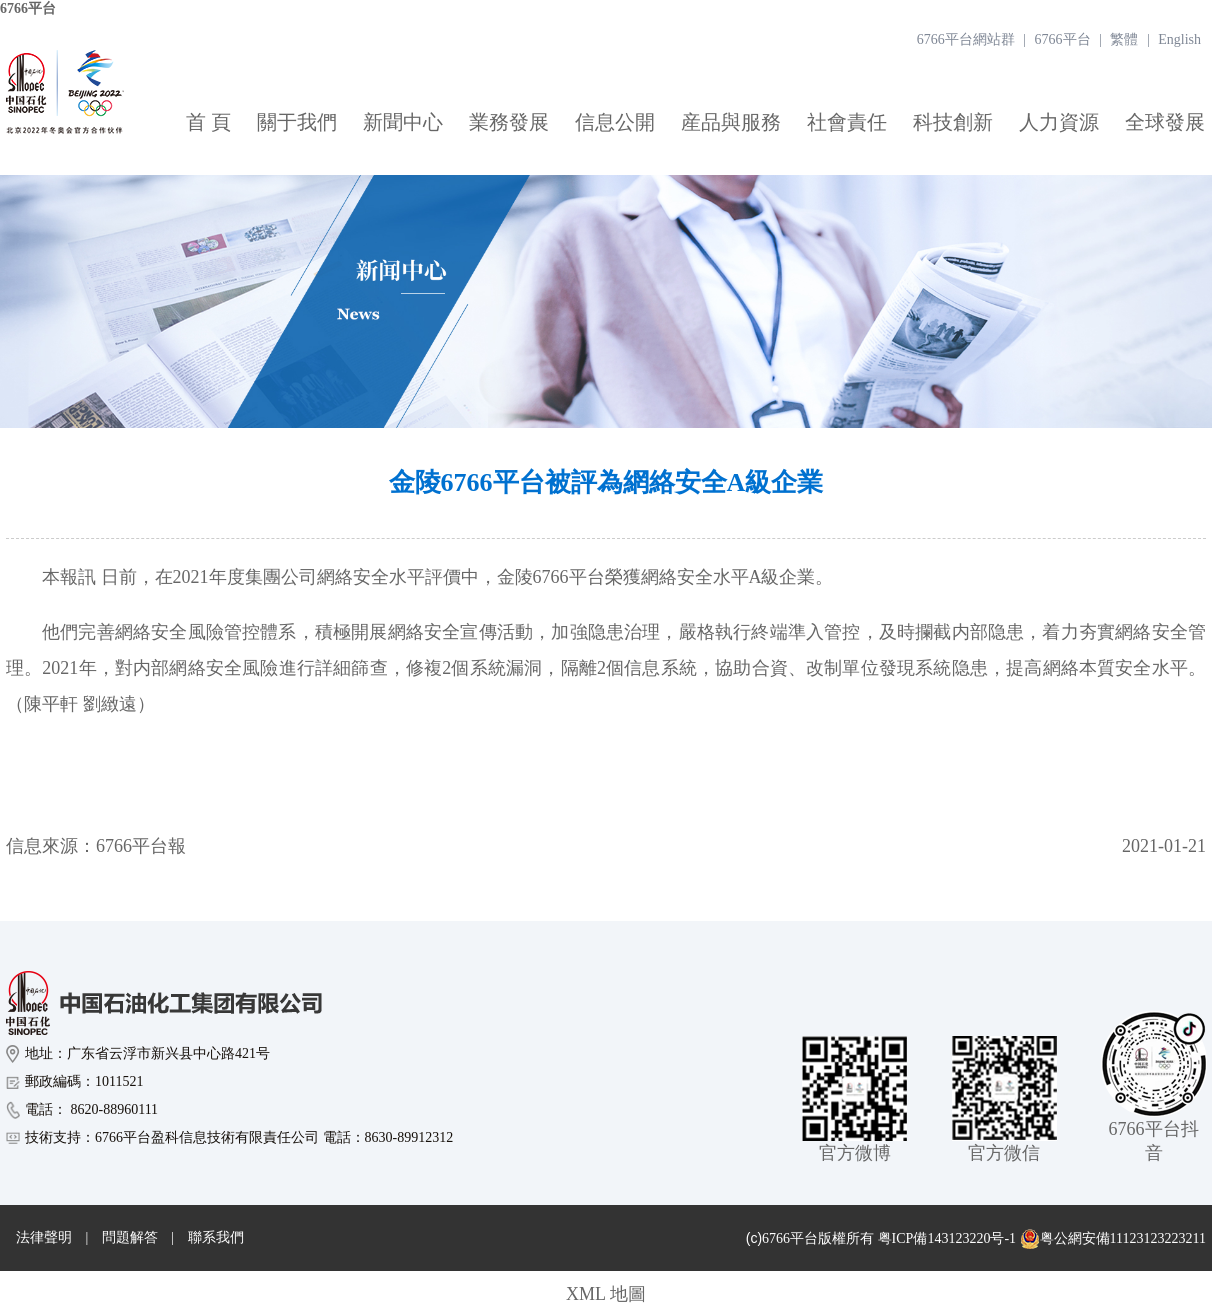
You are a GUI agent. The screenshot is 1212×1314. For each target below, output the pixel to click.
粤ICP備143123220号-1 (947, 1238)
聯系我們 (216, 1237)
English (1179, 39)
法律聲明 (44, 1237)
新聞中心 (403, 122)
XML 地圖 (606, 1294)
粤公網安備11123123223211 (1113, 1239)
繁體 (1124, 39)
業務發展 (509, 122)
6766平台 (28, 8)
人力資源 (1059, 122)
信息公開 (615, 122)
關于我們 (297, 122)
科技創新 (953, 122)
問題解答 (130, 1237)
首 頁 (208, 122)
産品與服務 (731, 122)
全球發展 (1165, 122)
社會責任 (847, 122)
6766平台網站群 (966, 39)
